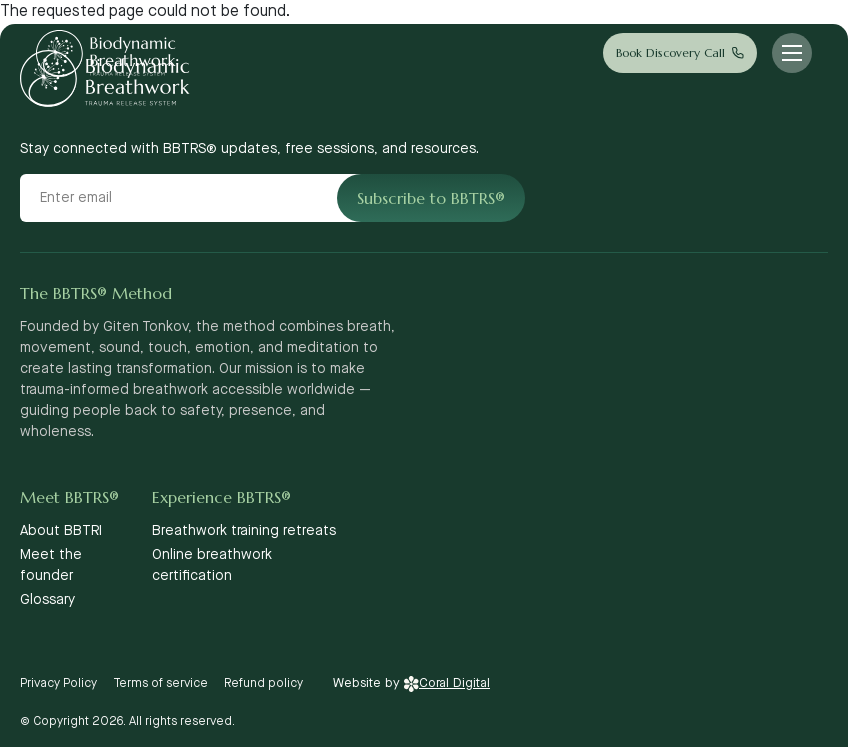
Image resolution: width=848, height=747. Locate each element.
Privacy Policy (58, 683)
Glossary (47, 600)
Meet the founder (51, 565)
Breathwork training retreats (244, 531)
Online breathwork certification (212, 565)
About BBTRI (61, 531)
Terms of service (160, 683)
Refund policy (263, 683)
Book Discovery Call (670, 52)
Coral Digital (447, 683)
